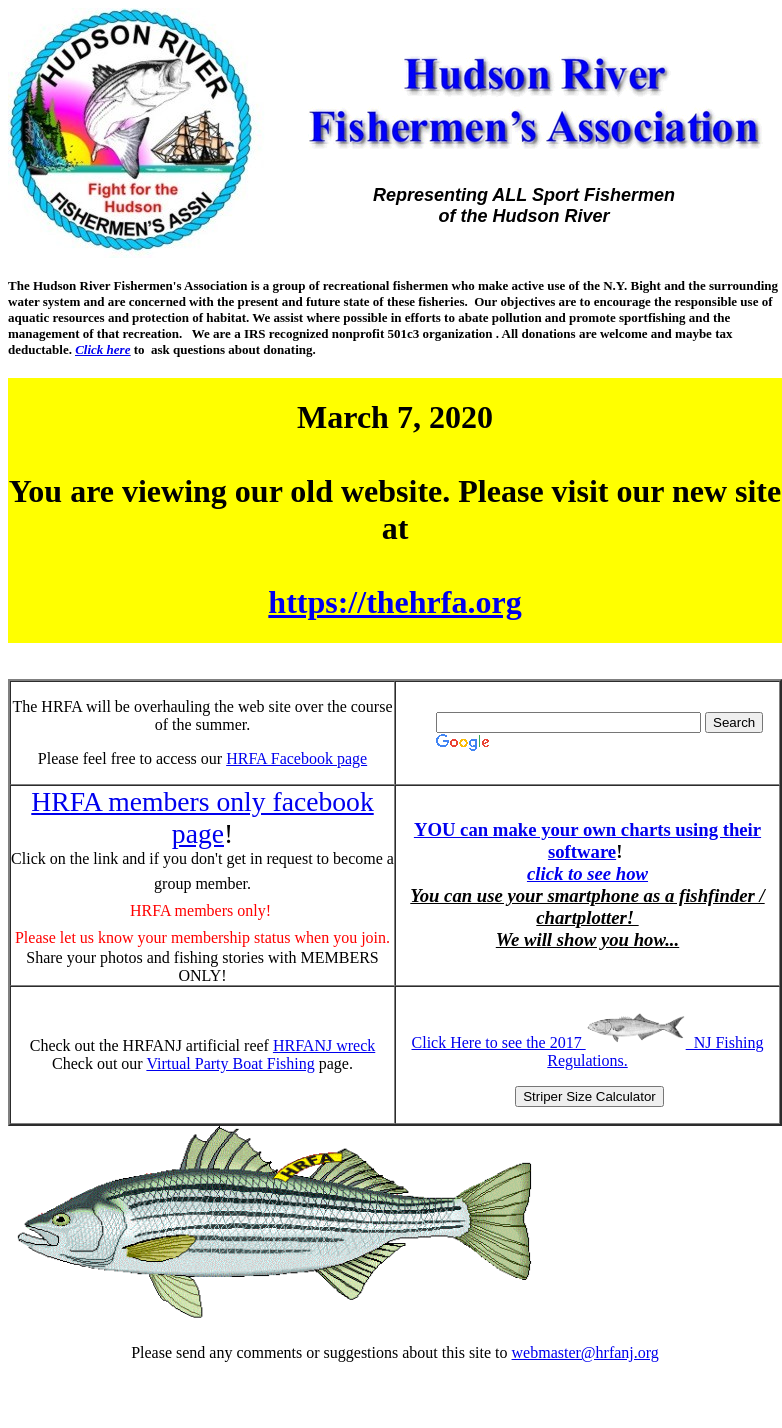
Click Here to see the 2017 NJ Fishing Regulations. (588, 1051)
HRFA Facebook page (296, 758)
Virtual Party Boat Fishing (230, 1063)
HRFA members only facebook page (202, 817)
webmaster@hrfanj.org (585, 1352)
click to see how (587, 873)
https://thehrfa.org (394, 602)
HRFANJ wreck (324, 1045)
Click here (102, 349)
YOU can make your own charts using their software (587, 840)
